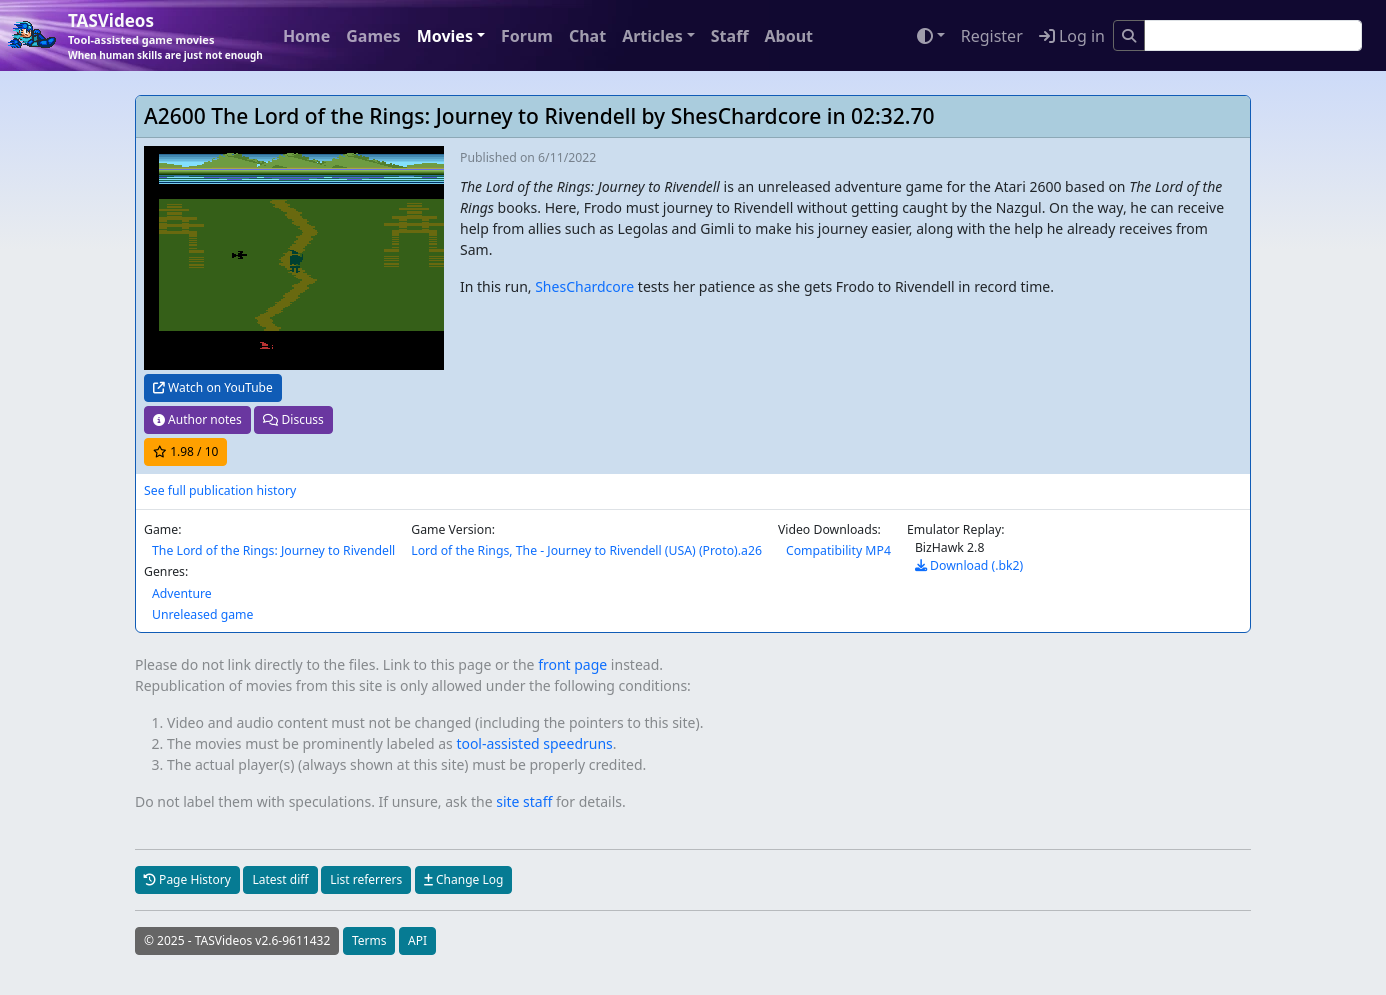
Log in (1072, 36)
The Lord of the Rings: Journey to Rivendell (273, 550)
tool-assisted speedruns (534, 743)
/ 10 (185, 451)
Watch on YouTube (213, 387)
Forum (527, 36)
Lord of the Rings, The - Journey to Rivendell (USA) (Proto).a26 (586, 550)
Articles (652, 36)
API (417, 940)
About (788, 36)
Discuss (293, 419)
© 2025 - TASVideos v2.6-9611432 (237, 940)
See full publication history (220, 490)
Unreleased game (202, 614)
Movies (445, 36)
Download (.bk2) (969, 565)
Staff (730, 36)
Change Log (463, 879)
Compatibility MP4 (838, 550)
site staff (524, 801)
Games (373, 36)
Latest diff (280, 879)
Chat (587, 36)
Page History (187, 879)
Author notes (197, 419)
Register (992, 36)
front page (572, 664)
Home (306, 36)
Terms (369, 940)
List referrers (366, 879)
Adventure (182, 593)
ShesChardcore (584, 286)
